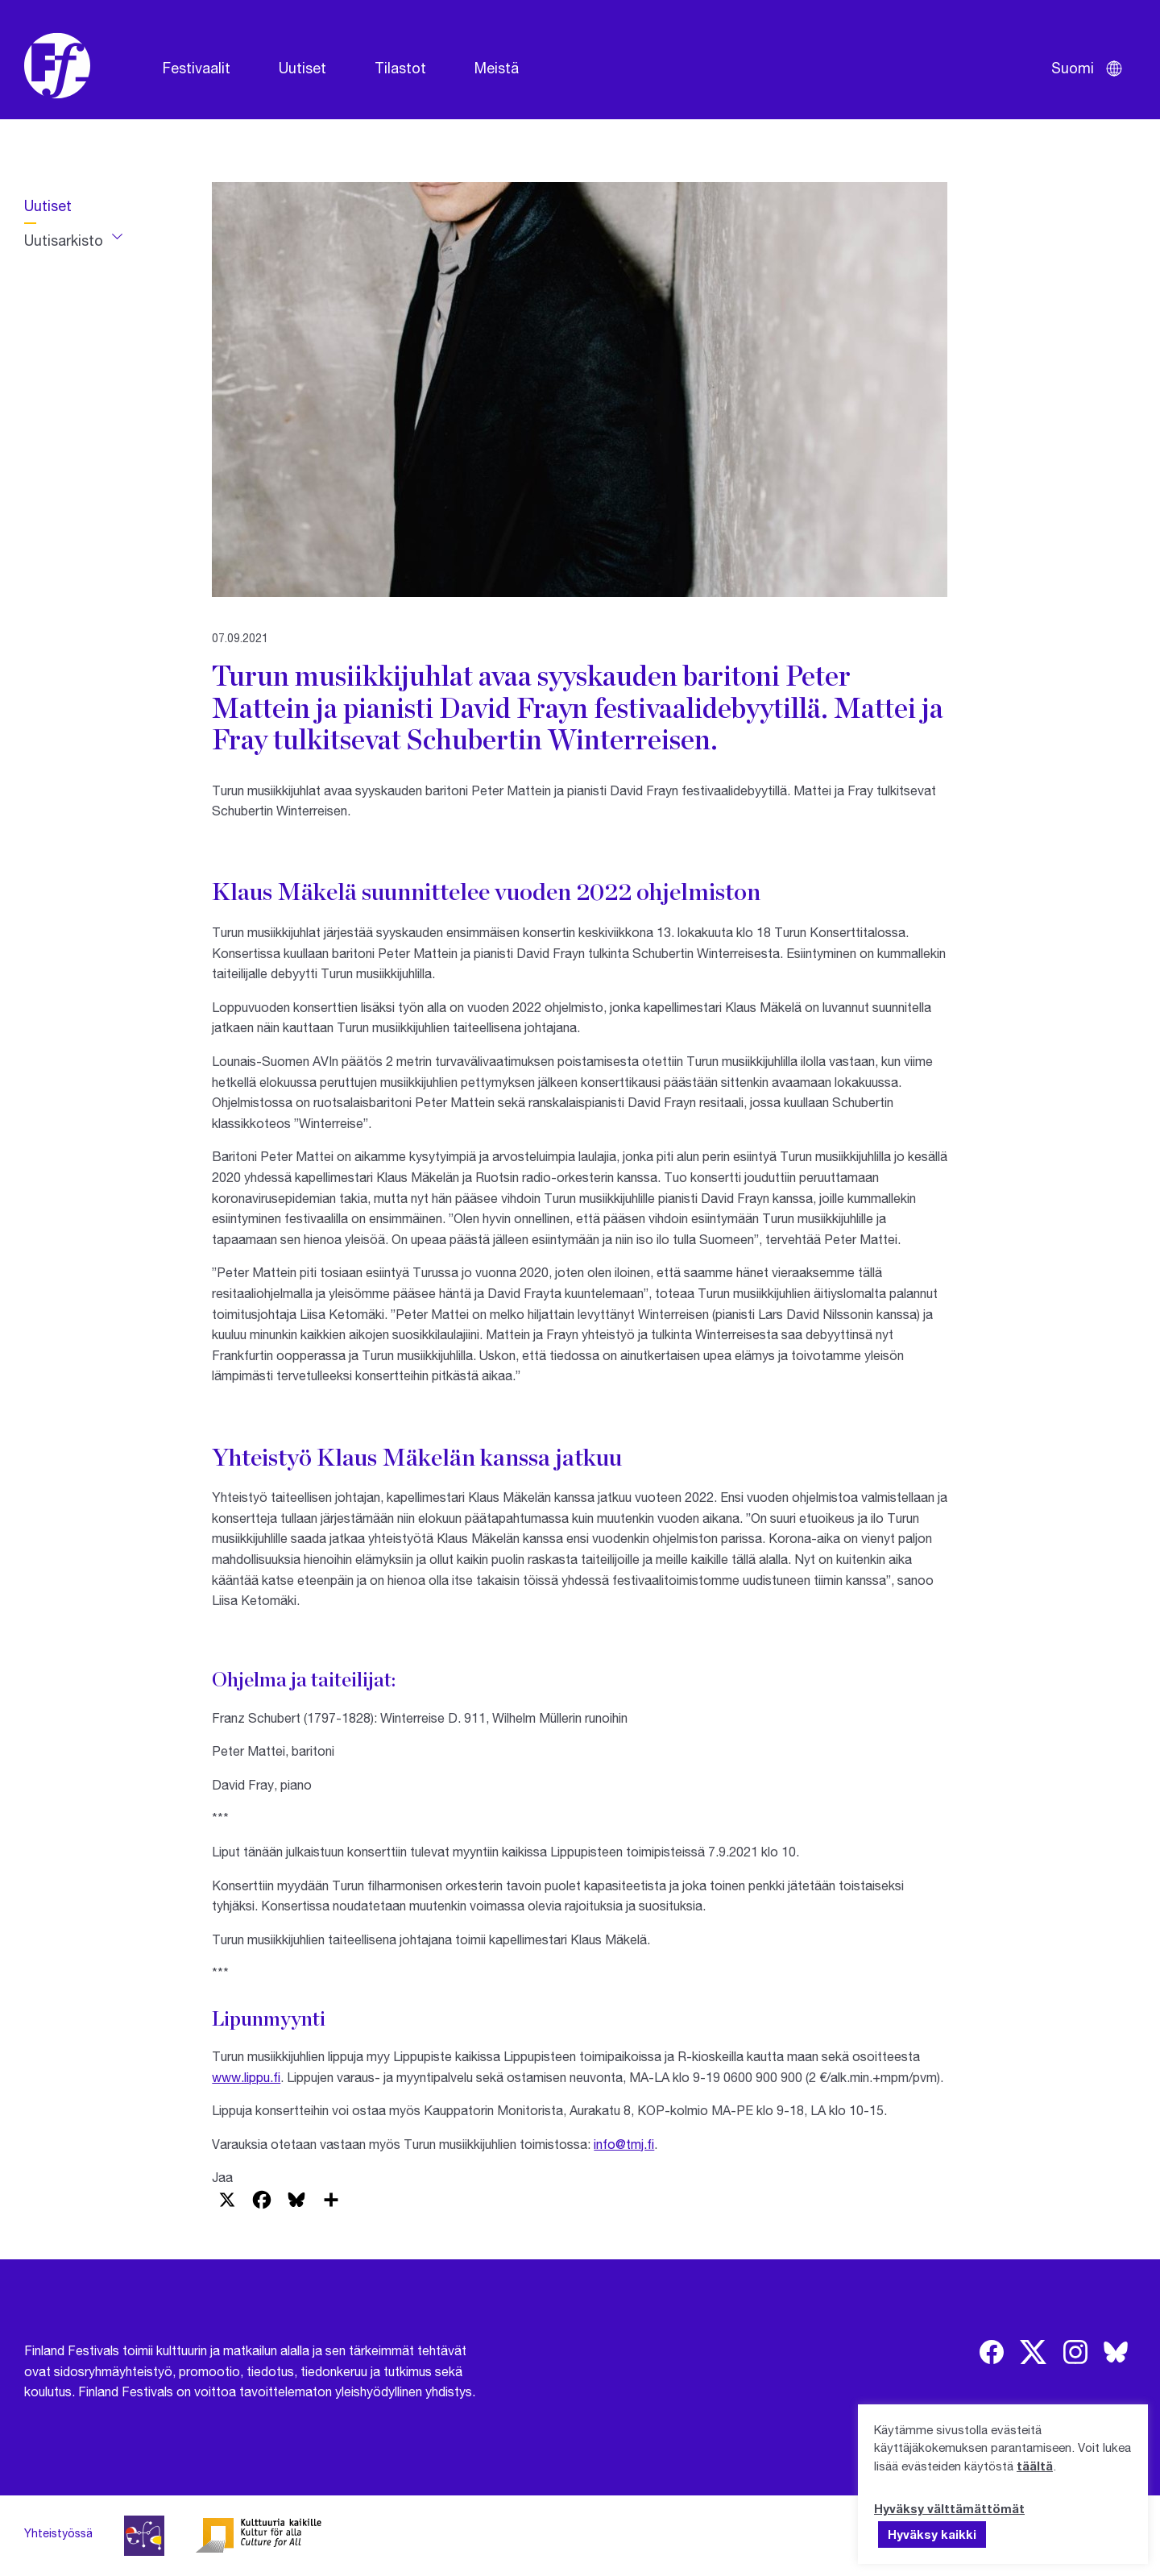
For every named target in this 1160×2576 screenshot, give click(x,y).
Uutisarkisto (63, 240)
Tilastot (400, 68)
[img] (992, 2352)
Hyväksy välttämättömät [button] (949, 2508)
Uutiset (302, 68)
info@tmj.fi (624, 2143)
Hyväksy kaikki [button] (932, 2534)
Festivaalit (196, 68)
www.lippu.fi (246, 2076)
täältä (1035, 2465)
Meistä (496, 68)
